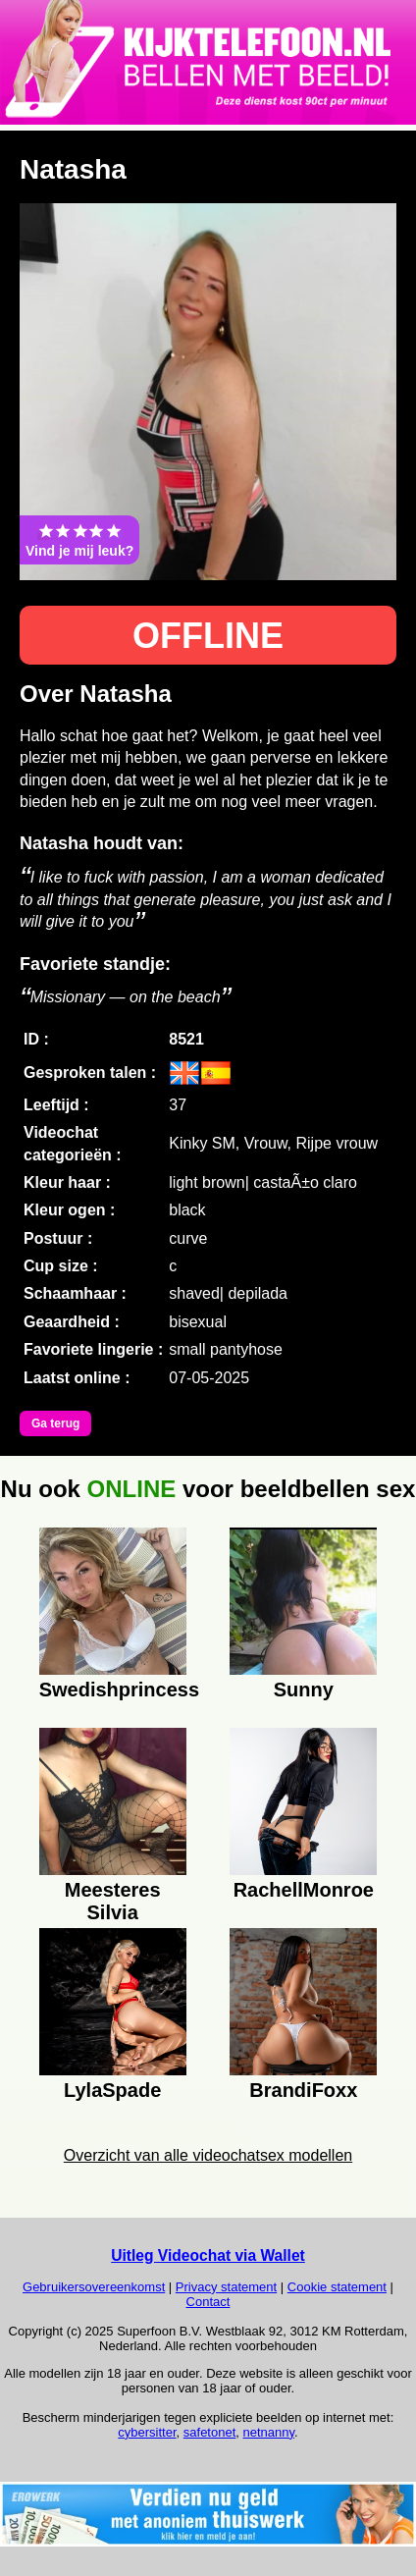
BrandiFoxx (303, 2090)
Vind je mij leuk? (79, 540)
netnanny (269, 2432)
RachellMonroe (304, 1890)
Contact (208, 2301)
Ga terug (55, 1423)
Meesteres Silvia (113, 1898)
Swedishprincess (112, 1689)
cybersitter (147, 2432)
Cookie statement (337, 2287)
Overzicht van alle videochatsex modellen (208, 2155)
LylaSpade (112, 2090)
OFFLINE (208, 636)
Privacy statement (226, 2287)
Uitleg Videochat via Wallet (208, 2255)
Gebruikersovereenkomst (94, 2287)
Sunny (304, 1689)
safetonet (209, 2432)
